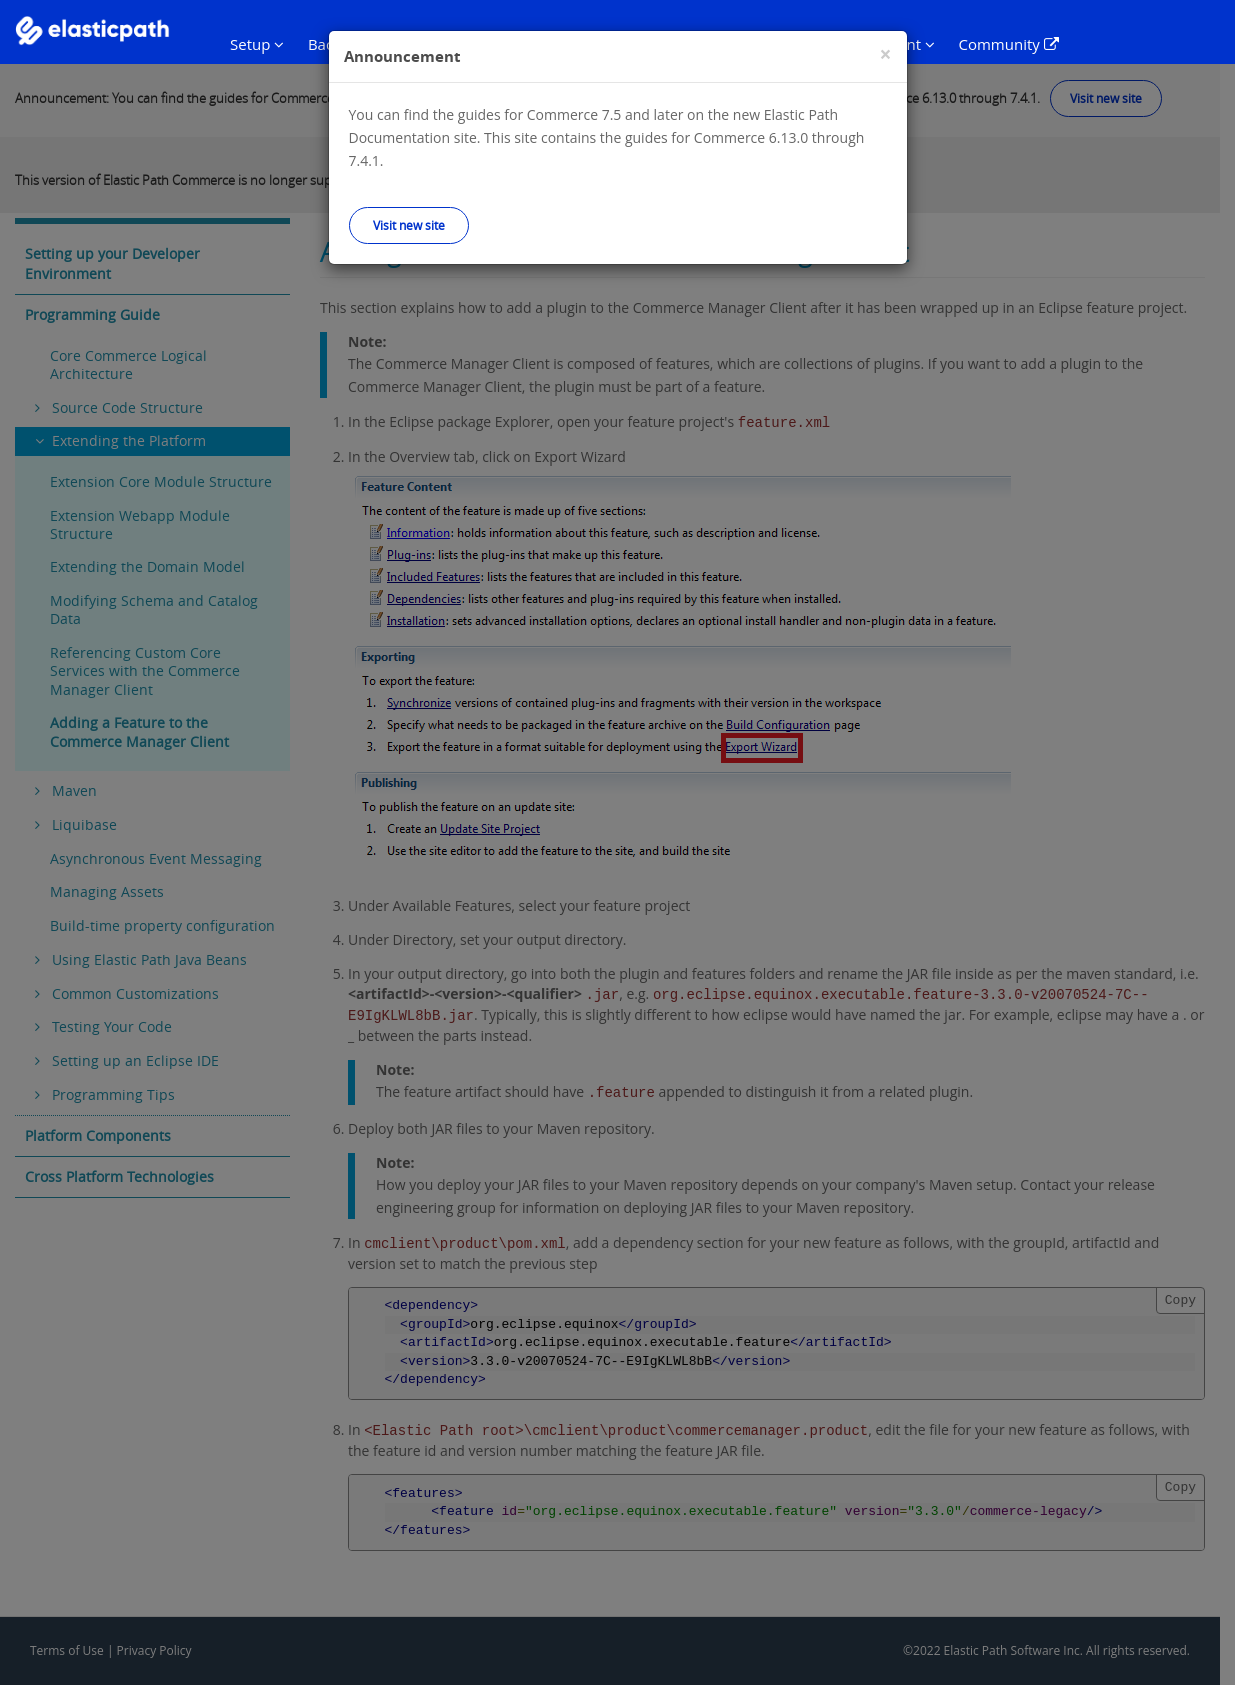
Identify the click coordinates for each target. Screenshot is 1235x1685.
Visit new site (409, 225)
